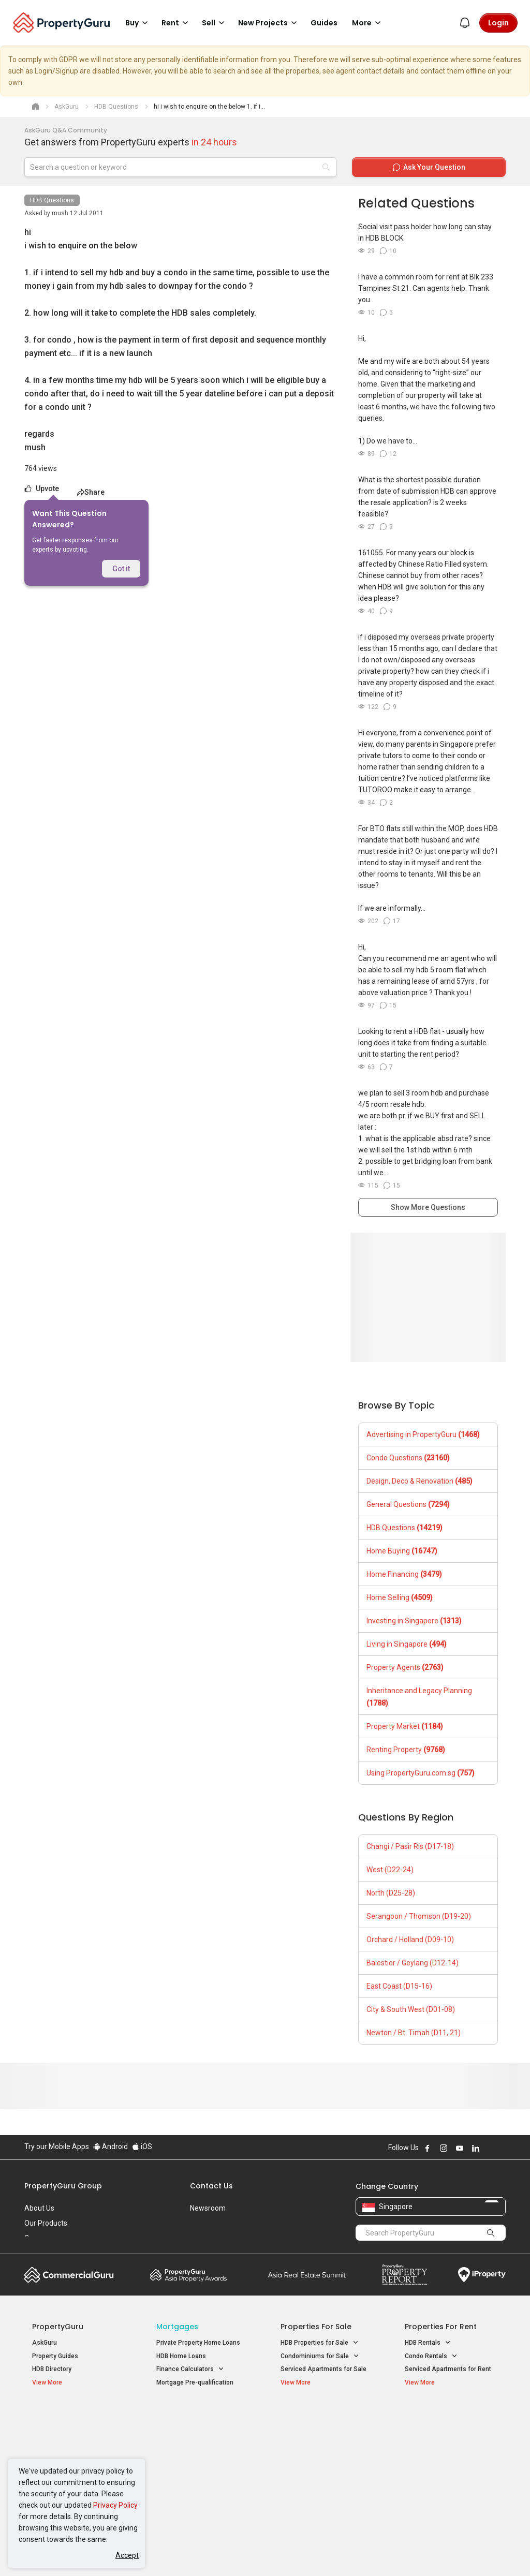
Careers (37, 2238)
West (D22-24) (390, 1870)
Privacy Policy (115, 2505)
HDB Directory (51, 2369)
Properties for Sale (316, 2326)
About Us (39, 2208)
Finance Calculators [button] (190, 2369)
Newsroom (208, 2208)
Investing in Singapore (414, 1621)
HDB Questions (52, 200)
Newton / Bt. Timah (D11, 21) (413, 2033)
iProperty (482, 2275)
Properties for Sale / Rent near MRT (194, 2422)
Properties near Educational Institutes (322, 2422)
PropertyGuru (57, 2326)
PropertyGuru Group (63, 2186)
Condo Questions (408, 1458)
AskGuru (44, 2342)
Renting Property (405, 1749)
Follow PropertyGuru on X (489, 2148)
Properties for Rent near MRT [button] (198, 2473)
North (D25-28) (390, 1893)
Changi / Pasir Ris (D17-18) (410, 1846)
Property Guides (55, 2356)
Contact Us (211, 2186)
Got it (121, 569)
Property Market (404, 1726)
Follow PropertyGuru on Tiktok (501, 2148)
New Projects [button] (269, 23)
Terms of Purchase (263, 2552)
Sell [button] (215, 23)
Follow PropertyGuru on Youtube (459, 2148)
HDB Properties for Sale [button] (320, 2342)
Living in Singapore (406, 1644)
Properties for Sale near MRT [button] (198, 2450)
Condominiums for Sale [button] (320, 2356)
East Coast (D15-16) (399, 1986)
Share (91, 492)
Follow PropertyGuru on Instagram (443, 2148)
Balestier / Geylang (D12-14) (412, 1963)
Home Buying (401, 1551)
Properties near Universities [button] (326, 2443)
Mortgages (177, 2326)
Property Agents (405, 1667)
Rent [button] (176, 23)
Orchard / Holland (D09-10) (410, 1939)
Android (110, 2146)
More (368, 23)
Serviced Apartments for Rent (448, 2369)
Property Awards (188, 2274)
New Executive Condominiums (76, 2445)
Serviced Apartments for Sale (323, 2369)
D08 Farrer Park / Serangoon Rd (450, 2491)
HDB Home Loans (181, 2356)
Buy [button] (138, 23)
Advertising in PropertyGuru (423, 1434)
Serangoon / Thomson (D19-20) (418, 1916)
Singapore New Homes (74, 2416)
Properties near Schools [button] (321, 2456)
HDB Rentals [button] (428, 2342)
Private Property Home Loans (198, 2342)
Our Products (45, 2223)
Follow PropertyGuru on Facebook (427, 2148)
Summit (307, 2274)
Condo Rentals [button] (431, 2356)
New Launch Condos (61, 2432)
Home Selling (399, 1597)
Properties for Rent (441, 2326)
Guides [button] (324, 23)
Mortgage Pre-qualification (194, 2382)
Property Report (404, 2274)
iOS (142, 2146)
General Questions (408, 1504)
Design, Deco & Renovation (419, 1481)
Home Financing (404, 1574)
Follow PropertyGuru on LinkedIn (475, 2148)
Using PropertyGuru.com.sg (420, 1773)
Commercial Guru (69, 2275)
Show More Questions (428, 1207)
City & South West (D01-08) (410, 2009)
